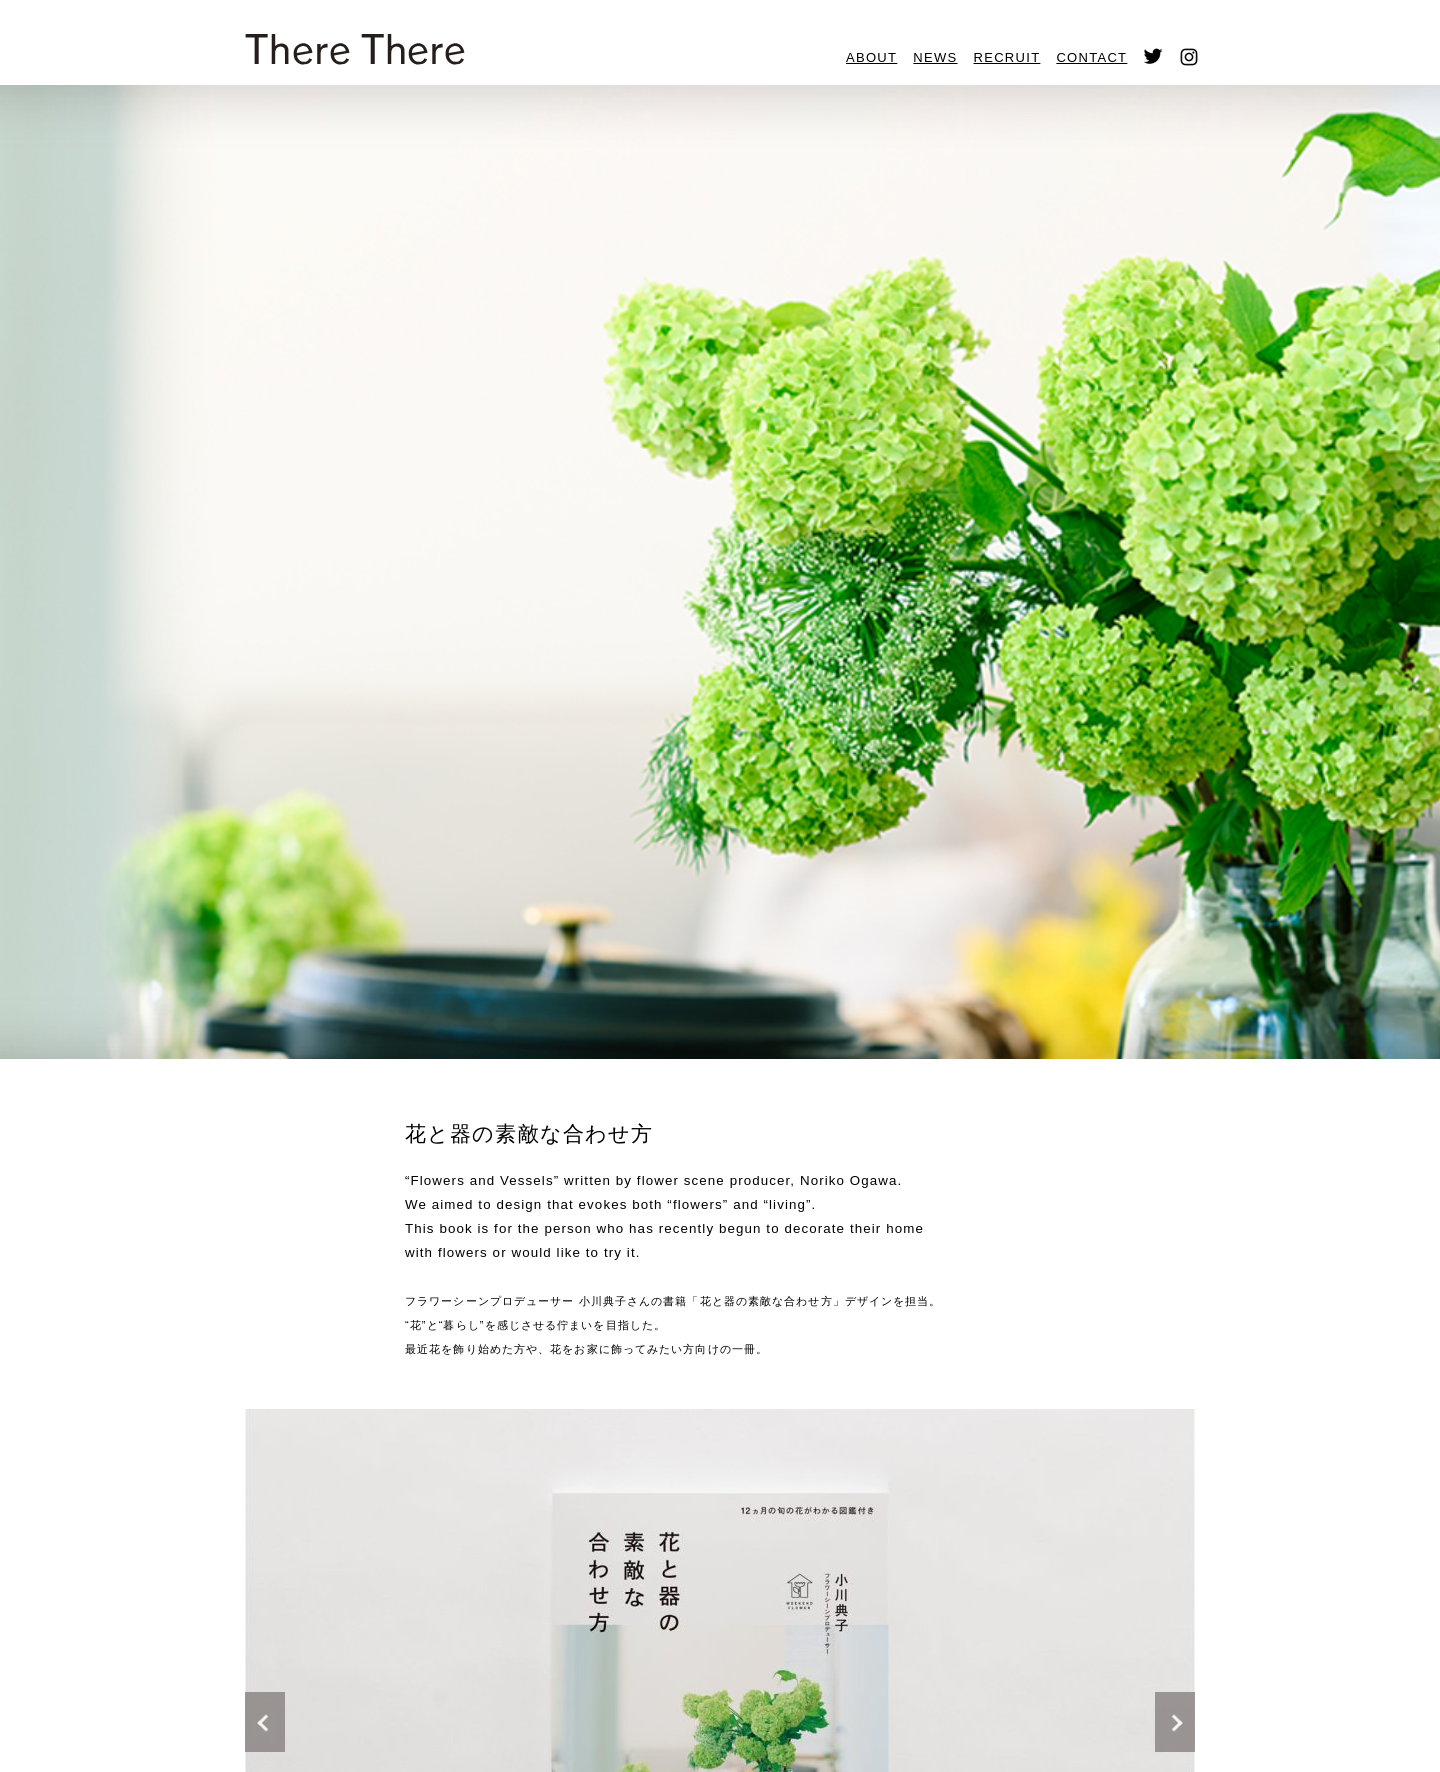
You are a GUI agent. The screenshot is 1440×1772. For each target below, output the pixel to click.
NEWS (935, 57)
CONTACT (1091, 57)
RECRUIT (1007, 57)
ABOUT (871, 57)
